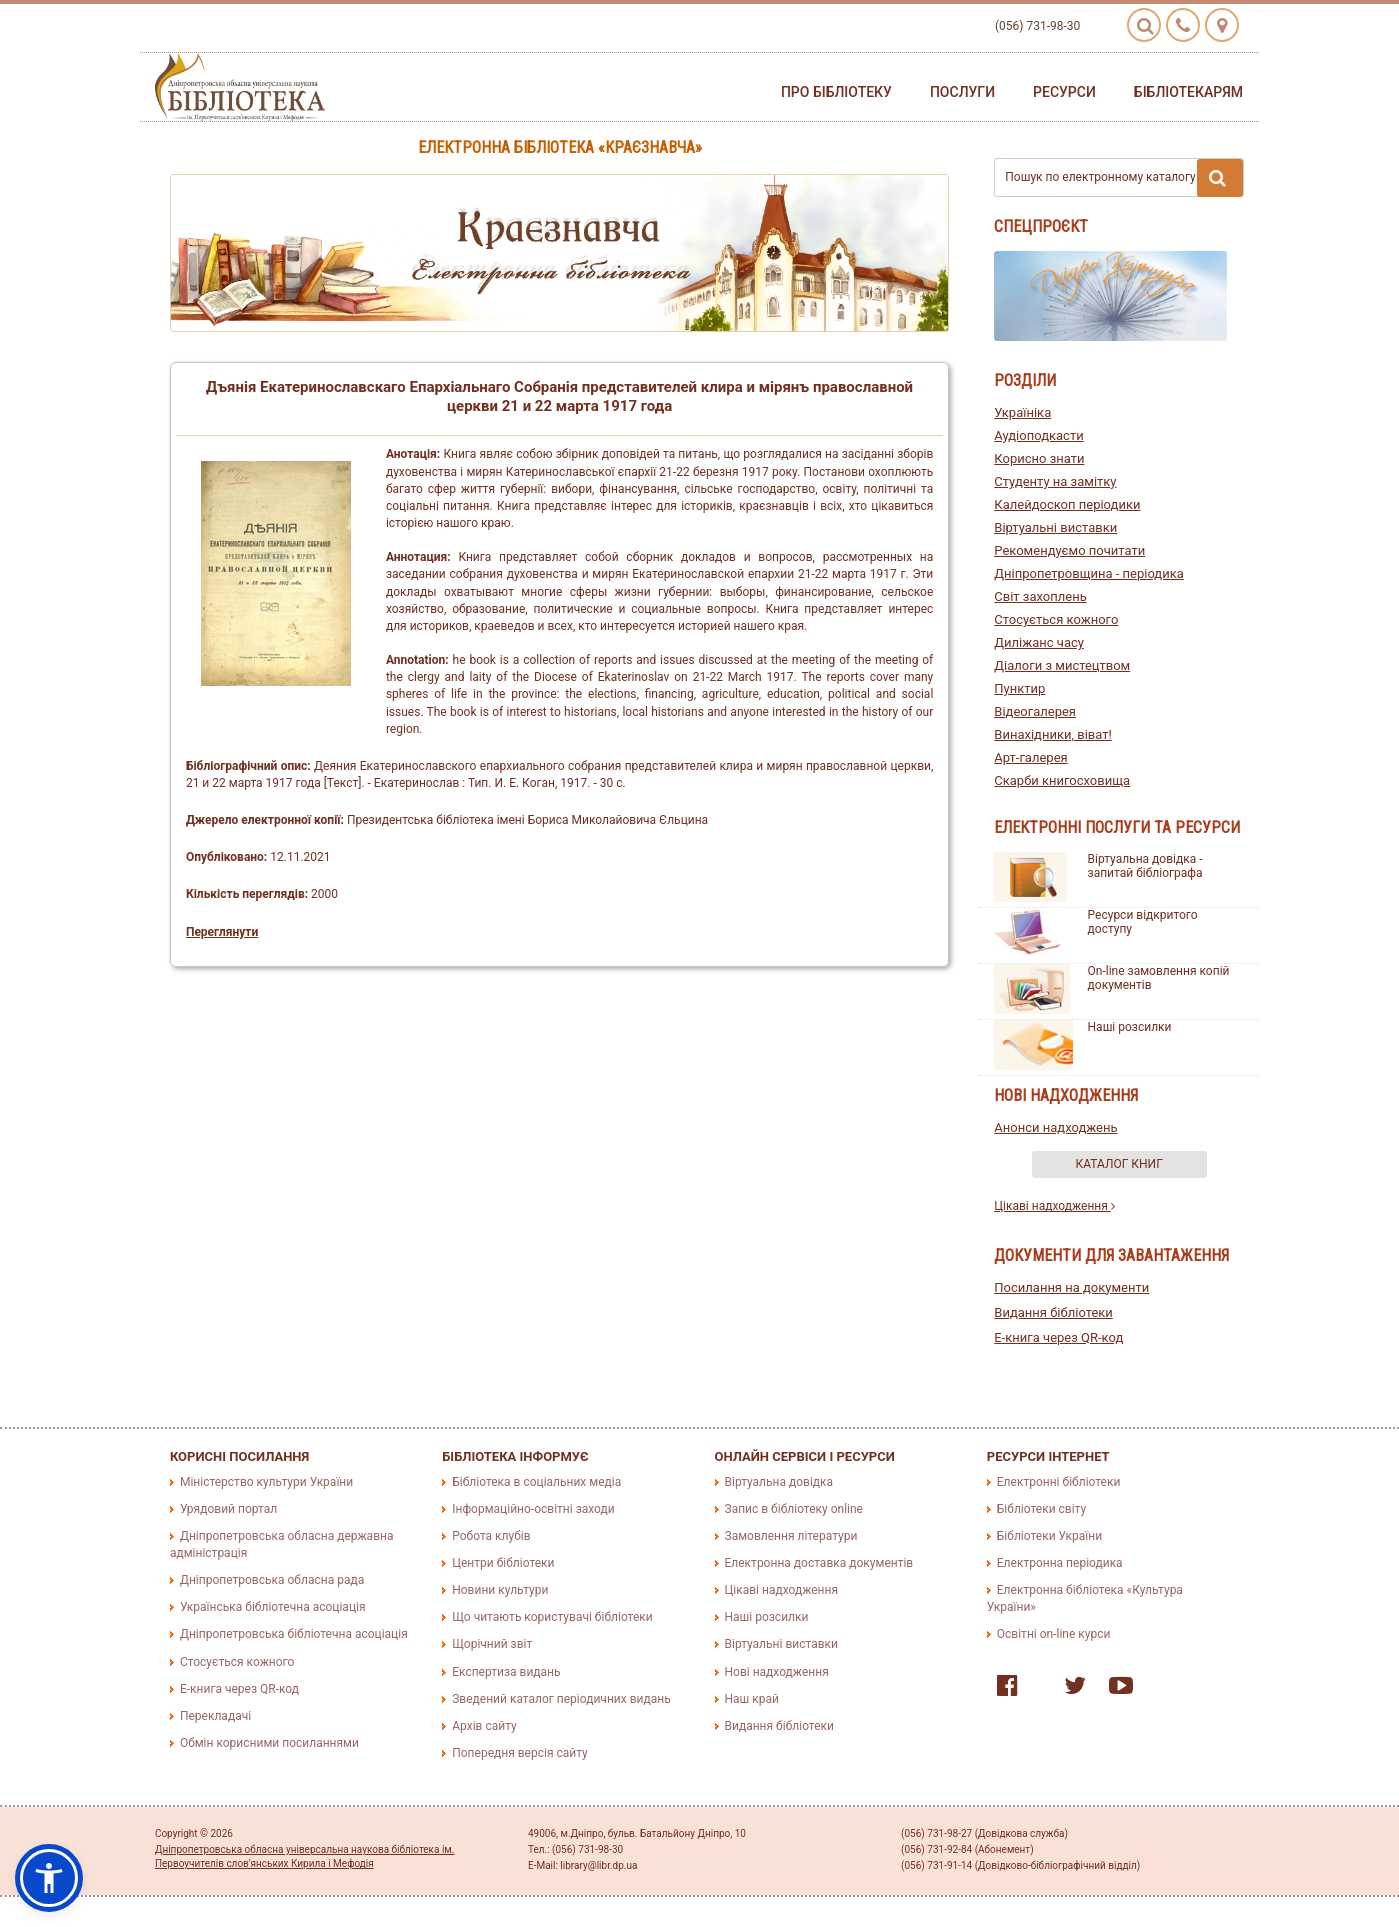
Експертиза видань (506, 1672)
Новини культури (500, 1590)
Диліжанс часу (1039, 642)
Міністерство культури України (266, 1482)
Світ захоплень (1040, 596)
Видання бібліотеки (1053, 1312)
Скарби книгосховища (1062, 780)
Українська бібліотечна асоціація (273, 1607)
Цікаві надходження (1054, 1206)
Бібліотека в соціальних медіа (536, 1482)
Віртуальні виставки (1055, 527)
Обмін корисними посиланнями (269, 1743)
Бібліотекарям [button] (1188, 92)
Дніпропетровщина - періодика (1089, 573)
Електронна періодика (1060, 1563)
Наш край (752, 1699)
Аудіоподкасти (1038, 435)
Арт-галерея (1030, 757)
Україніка (1022, 412)
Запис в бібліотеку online (794, 1509)
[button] (49, 1878)
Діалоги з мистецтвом (1062, 665)
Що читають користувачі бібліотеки (552, 1617)
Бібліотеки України (1049, 1536)
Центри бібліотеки (503, 1563)
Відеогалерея (1035, 711)
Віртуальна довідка (779, 1482)
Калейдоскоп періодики (1067, 504)
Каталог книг (1119, 1164)
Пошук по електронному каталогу (1124, 178)
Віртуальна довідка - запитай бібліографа (1145, 866)
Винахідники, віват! (1053, 734)
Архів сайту (484, 1726)
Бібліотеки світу (1041, 1509)
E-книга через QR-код (1058, 1337)
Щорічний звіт (492, 1644)
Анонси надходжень (1055, 1127)
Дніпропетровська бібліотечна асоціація (294, 1634)
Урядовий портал (228, 1509)
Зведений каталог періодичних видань (561, 1699)
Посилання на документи (1071, 1287)
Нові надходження (777, 1672)
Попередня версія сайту (520, 1753)
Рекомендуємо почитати (1069, 550)
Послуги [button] (962, 92)
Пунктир (1019, 688)
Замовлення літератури (791, 1536)
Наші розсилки (1130, 1027)
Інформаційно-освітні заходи (533, 1509)
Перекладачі (215, 1716)
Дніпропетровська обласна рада (272, 1580)
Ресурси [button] (1064, 92)
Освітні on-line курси (1054, 1634)
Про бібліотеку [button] (836, 92)
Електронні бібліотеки (1059, 1482)
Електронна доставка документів (819, 1563)
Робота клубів (491, 1536)
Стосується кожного (1056, 619)
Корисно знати (1039, 458)
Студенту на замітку (1055, 481)
